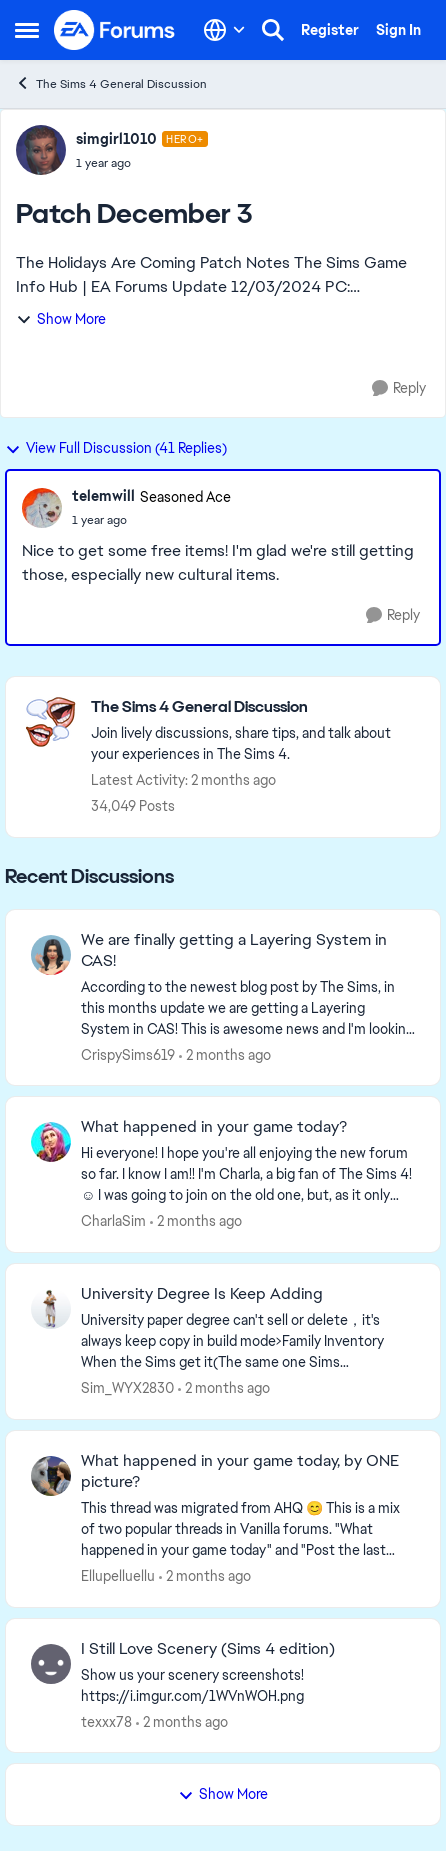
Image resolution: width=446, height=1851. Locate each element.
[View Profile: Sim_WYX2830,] (51, 1309)
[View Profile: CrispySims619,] (51, 955)
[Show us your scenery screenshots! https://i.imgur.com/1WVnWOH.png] (248, 1685)
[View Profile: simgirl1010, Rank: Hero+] (41, 150)
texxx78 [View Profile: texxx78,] (106, 1721)
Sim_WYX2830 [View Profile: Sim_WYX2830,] (127, 1388)
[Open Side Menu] (27, 30)
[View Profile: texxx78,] (51, 1664)
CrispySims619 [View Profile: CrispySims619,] (128, 1054)
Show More (61, 319)
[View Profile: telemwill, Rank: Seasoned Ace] (42, 508)
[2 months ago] (225, 1054)
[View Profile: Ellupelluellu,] (51, 1476)
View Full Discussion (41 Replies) (116, 448)
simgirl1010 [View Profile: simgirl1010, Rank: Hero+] (116, 139)
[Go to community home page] (115, 30)
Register (330, 30)
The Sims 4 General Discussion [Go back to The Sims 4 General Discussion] (111, 83)
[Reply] (399, 388)
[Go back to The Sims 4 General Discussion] (255, 707)
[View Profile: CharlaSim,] (51, 1142)
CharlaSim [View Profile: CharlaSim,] (113, 1221)
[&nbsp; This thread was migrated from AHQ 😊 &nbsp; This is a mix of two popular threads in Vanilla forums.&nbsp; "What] (248, 1529)
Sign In (398, 30)
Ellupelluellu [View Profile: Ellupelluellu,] (118, 1576)
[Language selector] (224, 30)
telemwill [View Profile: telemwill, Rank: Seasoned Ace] (103, 496)
